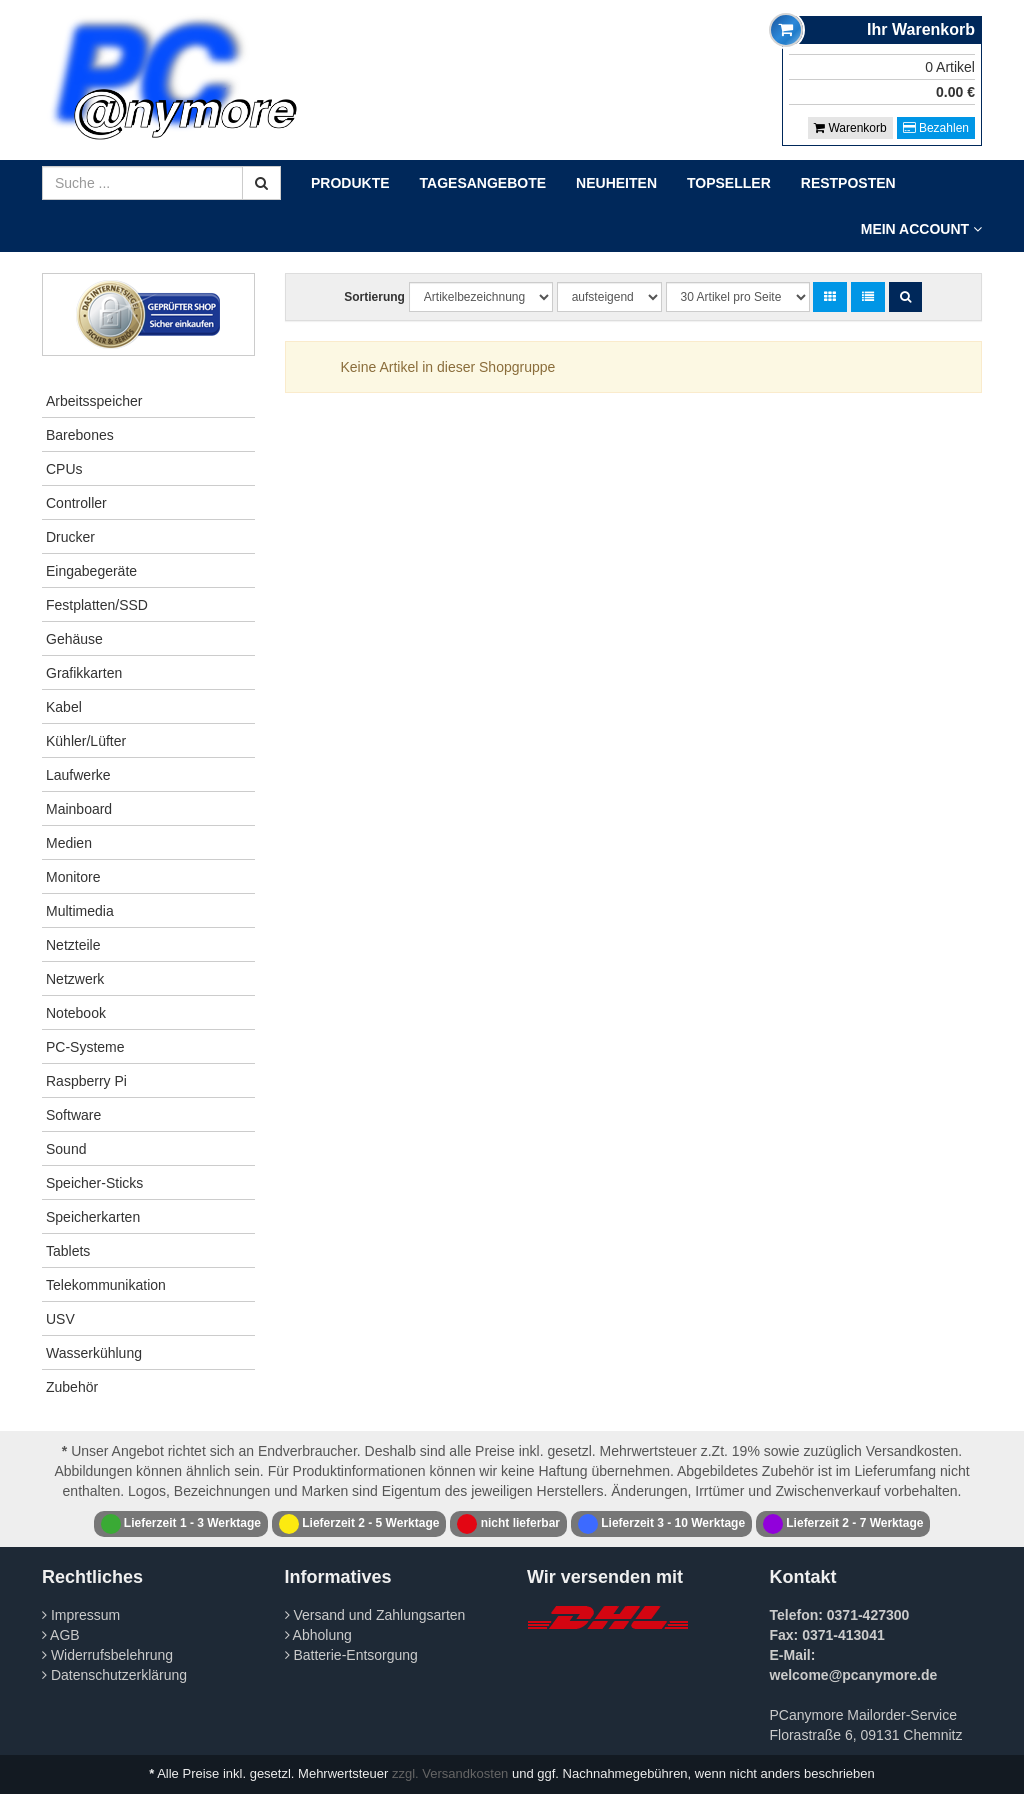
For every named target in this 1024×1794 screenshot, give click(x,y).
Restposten (848, 183)
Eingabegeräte (91, 571)
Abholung (318, 1635)
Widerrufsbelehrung (107, 1655)
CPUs (64, 469)
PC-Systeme (85, 1047)
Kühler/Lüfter (86, 741)
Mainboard (79, 809)
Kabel (64, 707)
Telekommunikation (106, 1285)
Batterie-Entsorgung (351, 1655)
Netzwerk (75, 979)
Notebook (76, 1013)
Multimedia (80, 911)
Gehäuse (74, 639)
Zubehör (72, 1387)
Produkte (350, 183)
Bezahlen (936, 128)
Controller (76, 503)
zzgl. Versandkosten (450, 1773)
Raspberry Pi (86, 1081)
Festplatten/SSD (97, 605)
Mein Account (921, 229)
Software (73, 1115)
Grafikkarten (84, 673)
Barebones (80, 435)
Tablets (68, 1251)
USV (60, 1319)
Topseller (729, 183)
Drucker (70, 537)
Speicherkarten (93, 1217)
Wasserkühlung (94, 1353)
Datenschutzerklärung (114, 1675)
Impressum (81, 1615)
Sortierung (374, 297)
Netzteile (73, 945)
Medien (69, 843)
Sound (66, 1149)
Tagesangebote (483, 183)
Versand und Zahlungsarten (375, 1615)
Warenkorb (850, 128)
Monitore (73, 877)
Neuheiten (616, 183)
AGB (61, 1635)
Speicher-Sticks (94, 1183)
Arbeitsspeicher (94, 401)
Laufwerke (78, 775)
